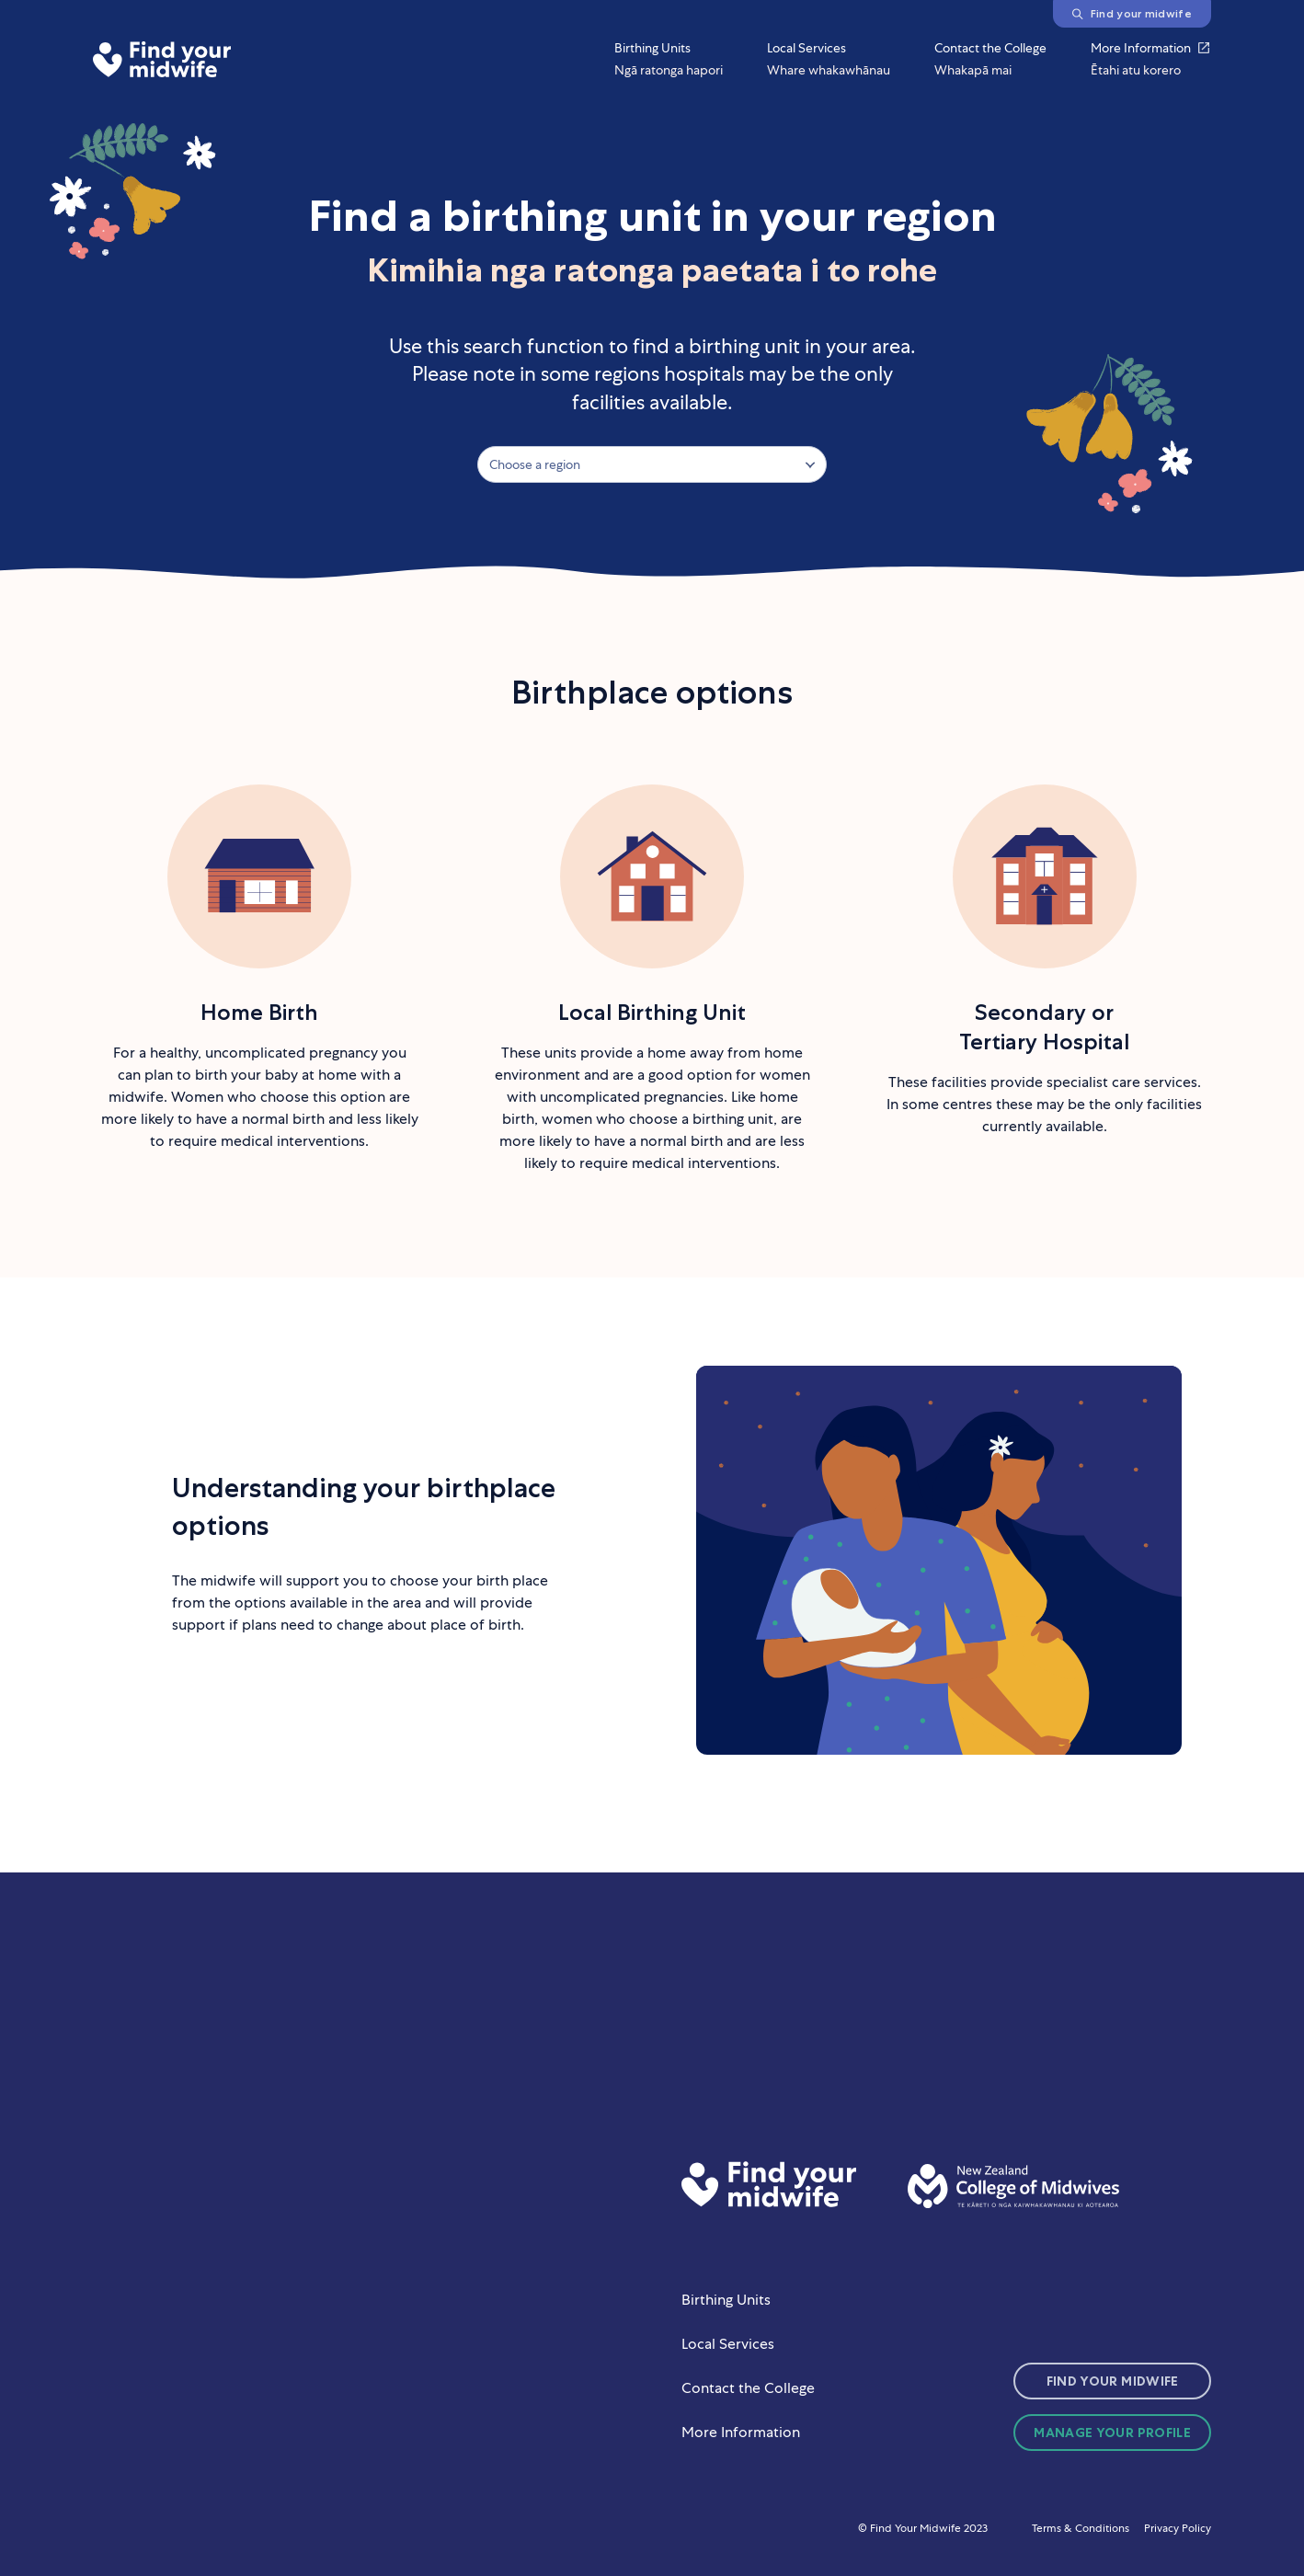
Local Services (727, 2343)
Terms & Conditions (1080, 2528)
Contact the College (748, 2388)
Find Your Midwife (1113, 2381)
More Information (740, 2432)
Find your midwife (1132, 13)
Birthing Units (726, 2299)
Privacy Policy (1177, 2528)
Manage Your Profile (1112, 2432)
